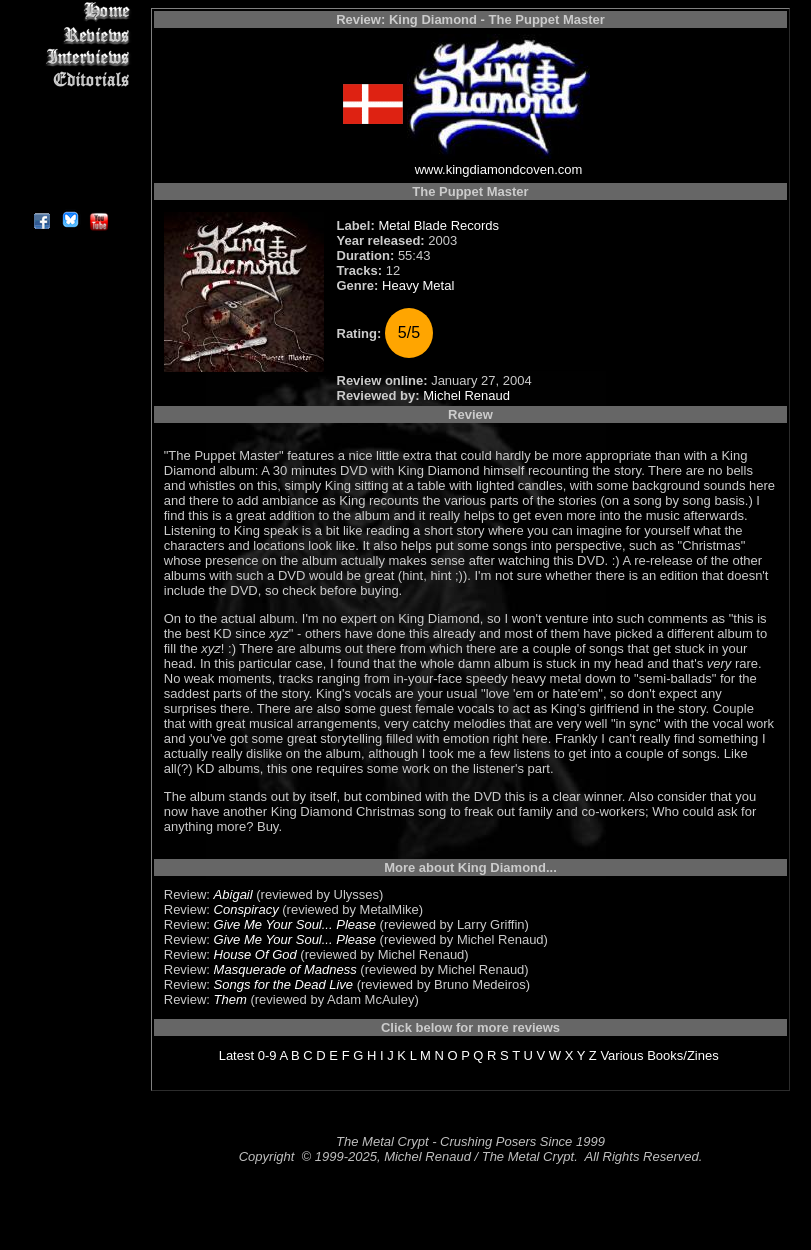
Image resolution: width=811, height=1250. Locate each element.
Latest (236, 1055)
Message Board (69, 103)
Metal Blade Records (438, 225)
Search (69, 149)
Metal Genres (69, 126)
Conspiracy (246, 909)
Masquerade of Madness (285, 969)
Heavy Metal (418, 285)
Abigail (233, 894)
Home (69, 11)
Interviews (69, 57)
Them (230, 999)
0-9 (267, 1055)
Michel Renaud (466, 395)
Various (621, 1055)
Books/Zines (683, 1055)
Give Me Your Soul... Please (295, 924)
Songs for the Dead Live (283, 984)
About (69, 195)
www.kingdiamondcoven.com (499, 169)
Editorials (69, 80)
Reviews (69, 34)
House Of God (255, 954)
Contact (69, 172)
